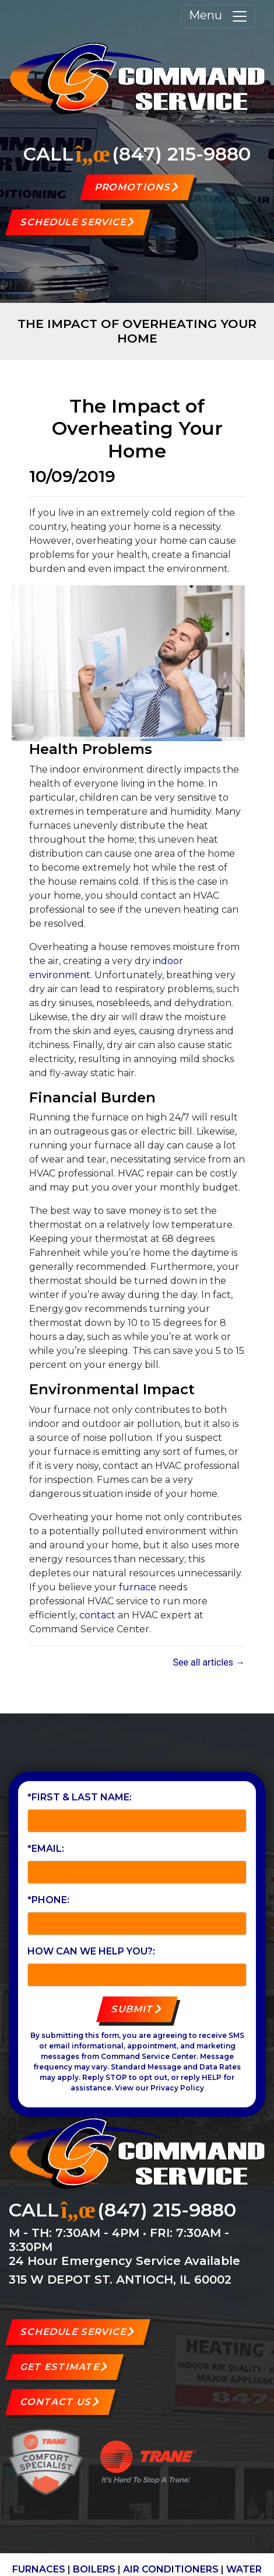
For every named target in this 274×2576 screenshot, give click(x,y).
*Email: (45, 1848)
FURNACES (38, 2569)
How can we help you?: (91, 1951)
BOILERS (94, 2569)
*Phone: (48, 1899)
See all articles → (209, 1662)
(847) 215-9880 (181, 153)
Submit (133, 2009)
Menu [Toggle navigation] (218, 16)
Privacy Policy (177, 2087)
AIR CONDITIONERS (171, 2569)
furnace (137, 1587)
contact (97, 1615)
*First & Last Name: (79, 1797)
